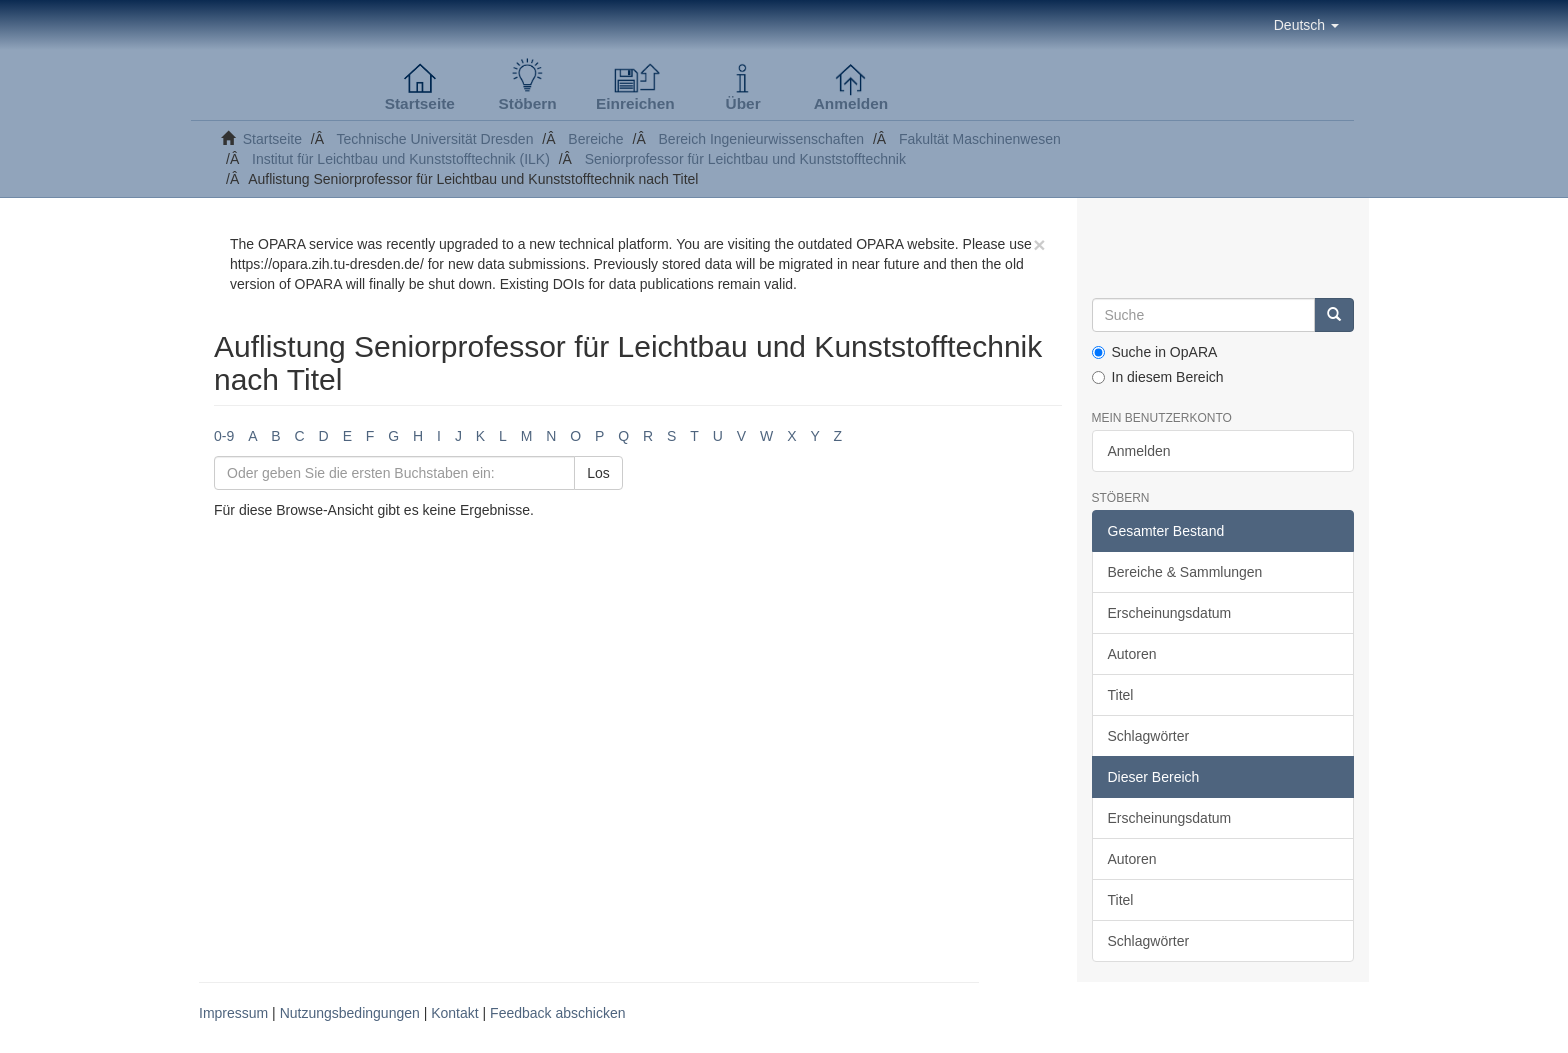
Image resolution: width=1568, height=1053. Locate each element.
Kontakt (454, 1013)
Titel (1121, 695)
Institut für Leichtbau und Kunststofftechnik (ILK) (401, 159)
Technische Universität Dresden (435, 139)
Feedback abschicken (557, 1013)
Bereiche (595, 139)
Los (598, 473)
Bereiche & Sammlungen (1185, 572)
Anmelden (1139, 451)
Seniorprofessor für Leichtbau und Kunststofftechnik (745, 159)
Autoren (1132, 654)
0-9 (224, 436)
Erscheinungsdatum (1170, 613)
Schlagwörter (1149, 736)
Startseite (272, 139)
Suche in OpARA (1155, 352)
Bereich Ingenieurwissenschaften (761, 139)
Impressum (233, 1013)
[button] (1306, 25)
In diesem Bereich (1158, 377)
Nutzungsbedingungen (350, 1013)
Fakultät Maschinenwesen (980, 139)
